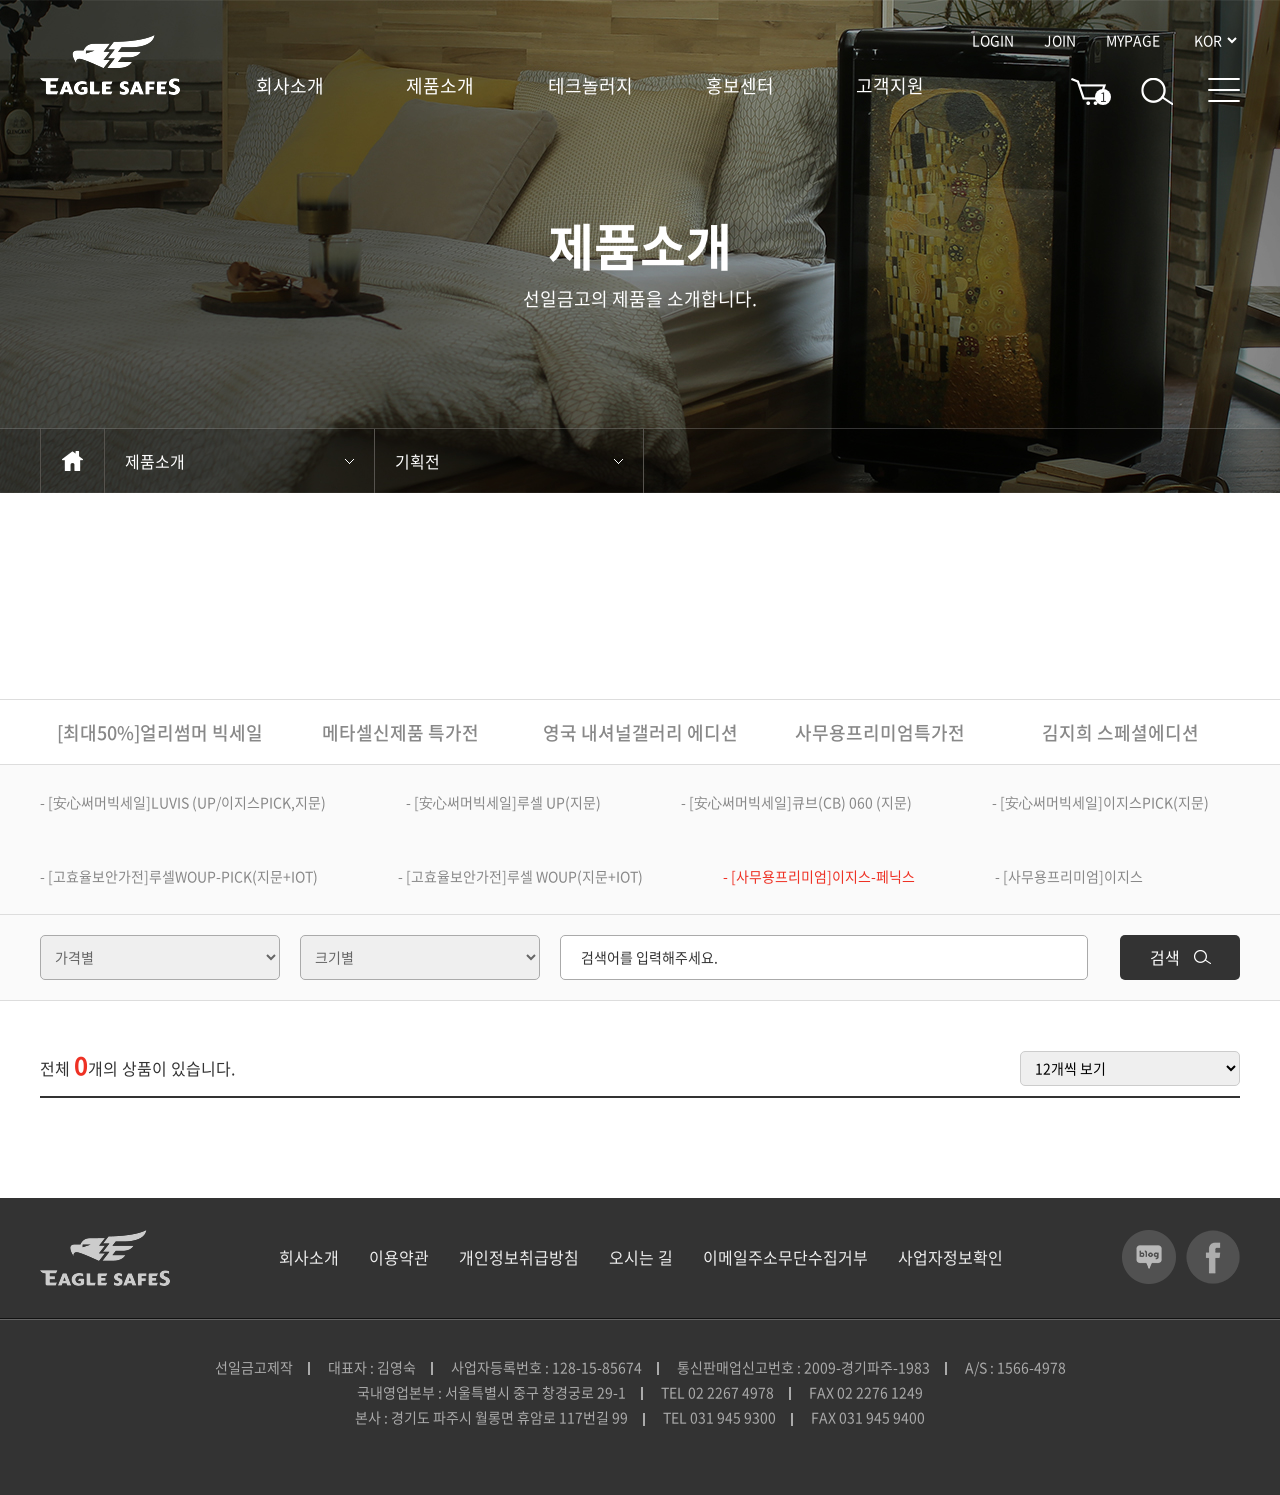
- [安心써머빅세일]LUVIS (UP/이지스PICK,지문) (183, 802)
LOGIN (993, 40)
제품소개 (440, 86)
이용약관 (399, 1257)
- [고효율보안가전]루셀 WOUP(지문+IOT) (520, 876)
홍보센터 (740, 86)
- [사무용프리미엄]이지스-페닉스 (819, 876)
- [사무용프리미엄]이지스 (1069, 876)
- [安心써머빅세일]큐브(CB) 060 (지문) (796, 802)
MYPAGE (1133, 40)
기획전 (509, 461)
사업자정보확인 (950, 1257)
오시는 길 (641, 1257)
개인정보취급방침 (519, 1257)
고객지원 (890, 86)
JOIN (1060, 40)
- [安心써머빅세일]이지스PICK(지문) (1100, 802)
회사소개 (290, 86)
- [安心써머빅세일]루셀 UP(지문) (503, 802)
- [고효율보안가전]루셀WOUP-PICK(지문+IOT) (179, 876)
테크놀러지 (590, 86)
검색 (1180, 957)
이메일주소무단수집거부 (785, 1257)
